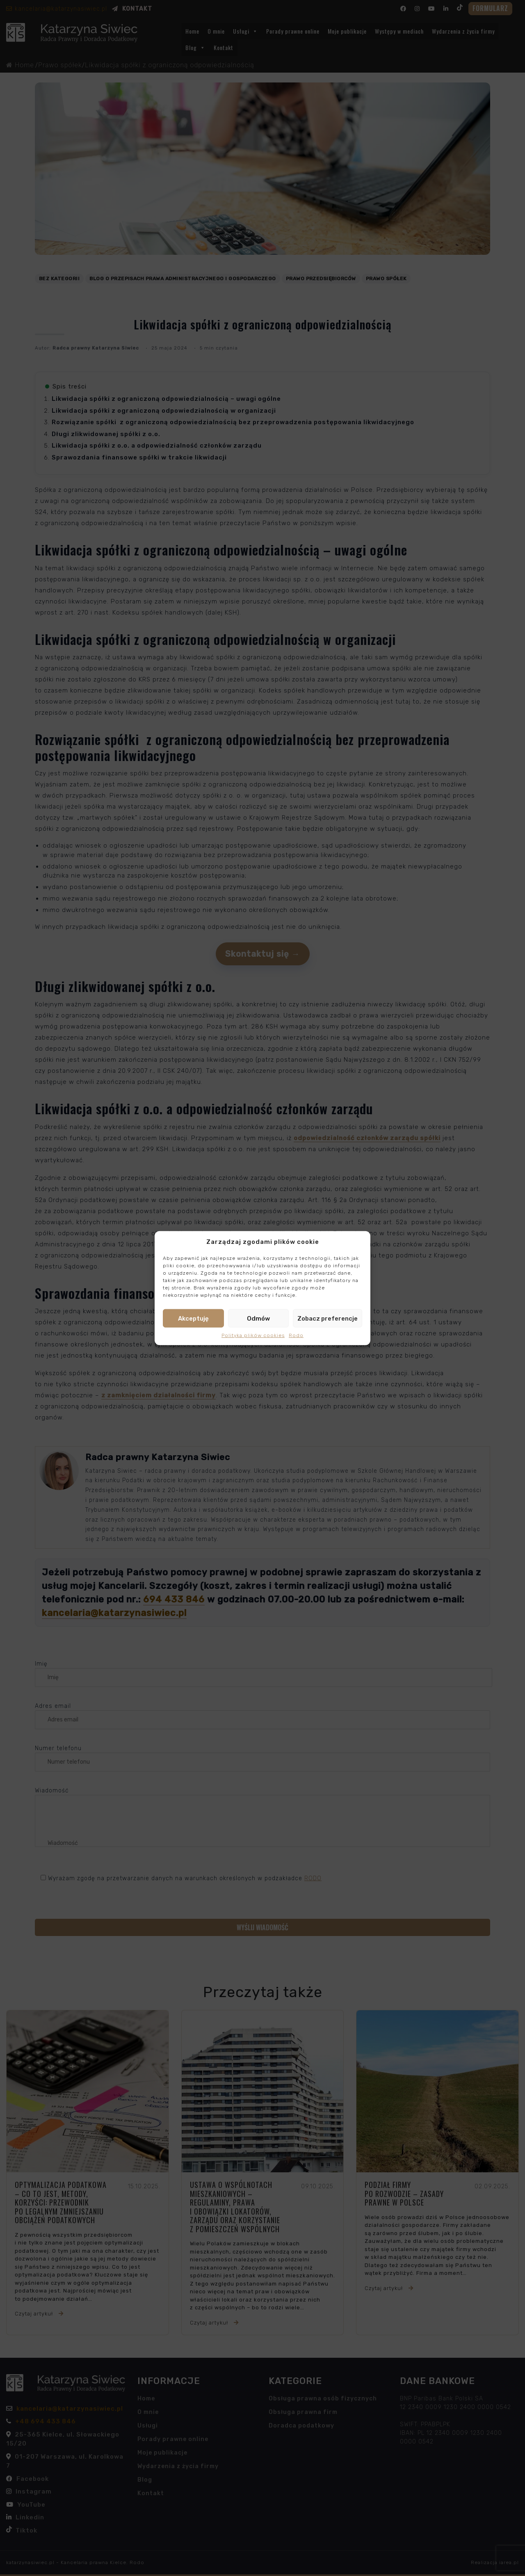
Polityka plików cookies (253, 1335)
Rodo (296, 1335)
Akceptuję (193, 1318)
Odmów (258, 1318)
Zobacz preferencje (327, 1318)
